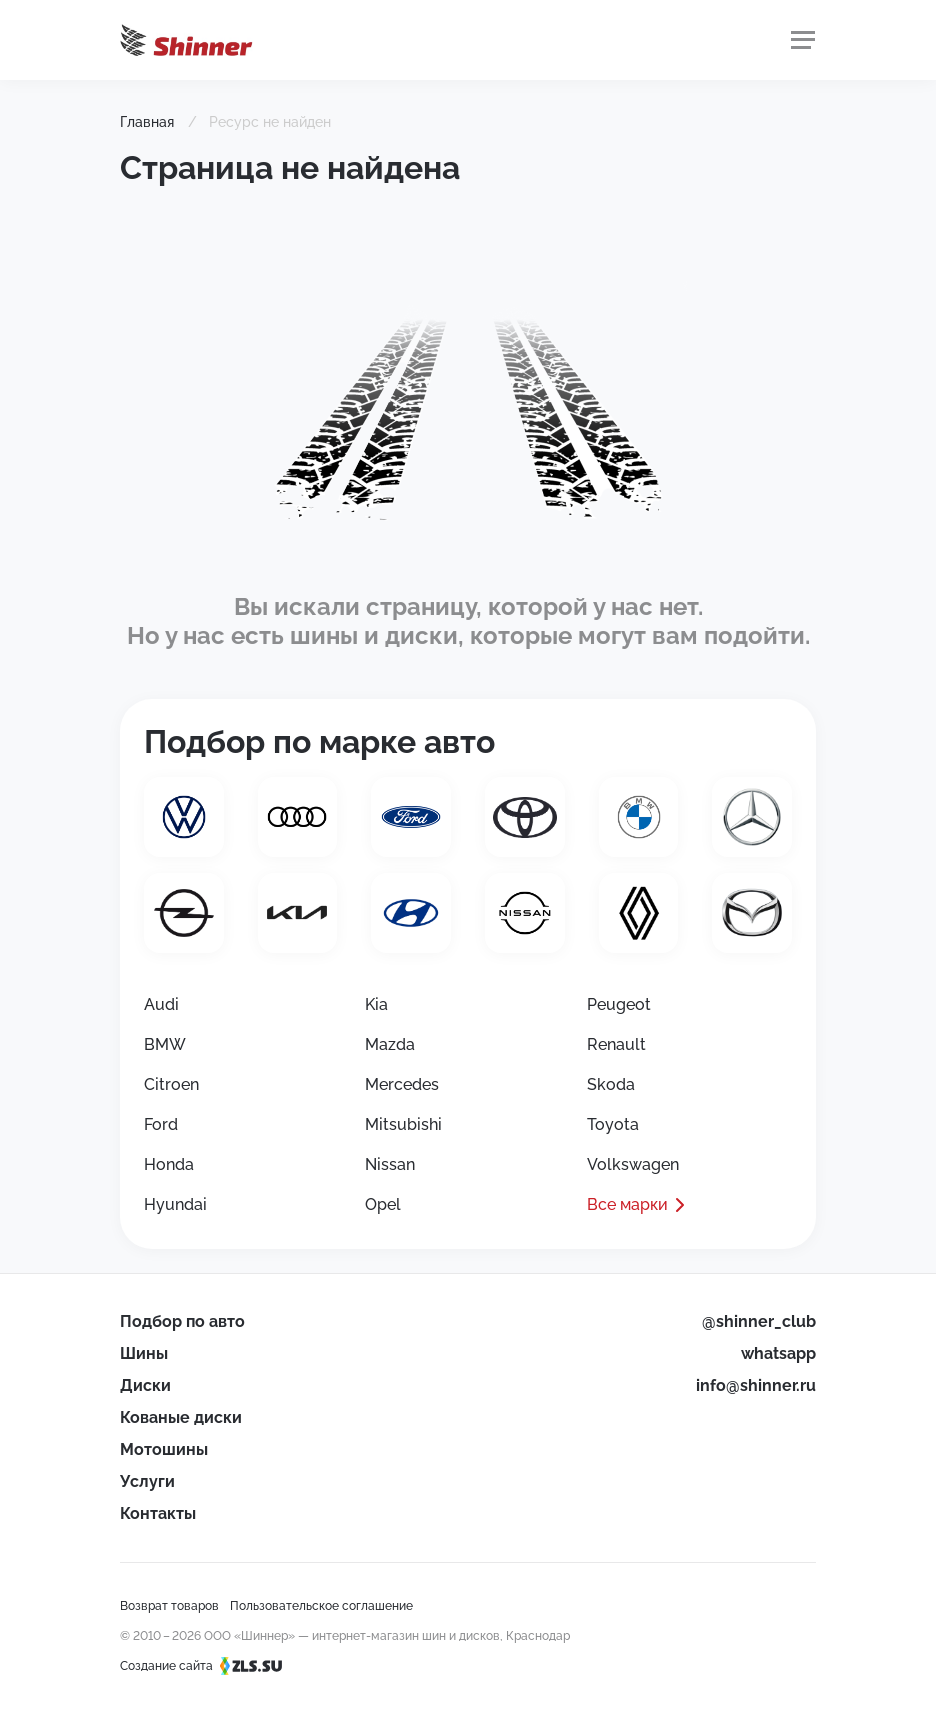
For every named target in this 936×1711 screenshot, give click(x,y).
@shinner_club (759, 1321)
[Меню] (803, 40)
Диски (145, 1385)
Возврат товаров (169, 1606)
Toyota (613, 1124)
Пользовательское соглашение (321, 1606)
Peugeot (619, 1004)
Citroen (171, 1084)
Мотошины (164, 1449)
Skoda (611, 1084)
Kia (376, 1004)
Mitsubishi (403, 1124)
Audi (161, 1004)
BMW (165, 1044)
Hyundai (175, 1204)
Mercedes (402, 1084)
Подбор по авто (182, 1321)
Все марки (627, 1204)
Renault (616, 1044)
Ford (161, 1124)
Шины (144, 1353)
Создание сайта (207, 1666)
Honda (169, 1164)
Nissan (390, 1164)
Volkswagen (633, 1164)
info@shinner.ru (756, 1385)
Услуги (147, 1481)
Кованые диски (181, 1417)
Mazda (390, 1044)
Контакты (158, 1513)
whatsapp (778, 1353)
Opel (383, 1204)
